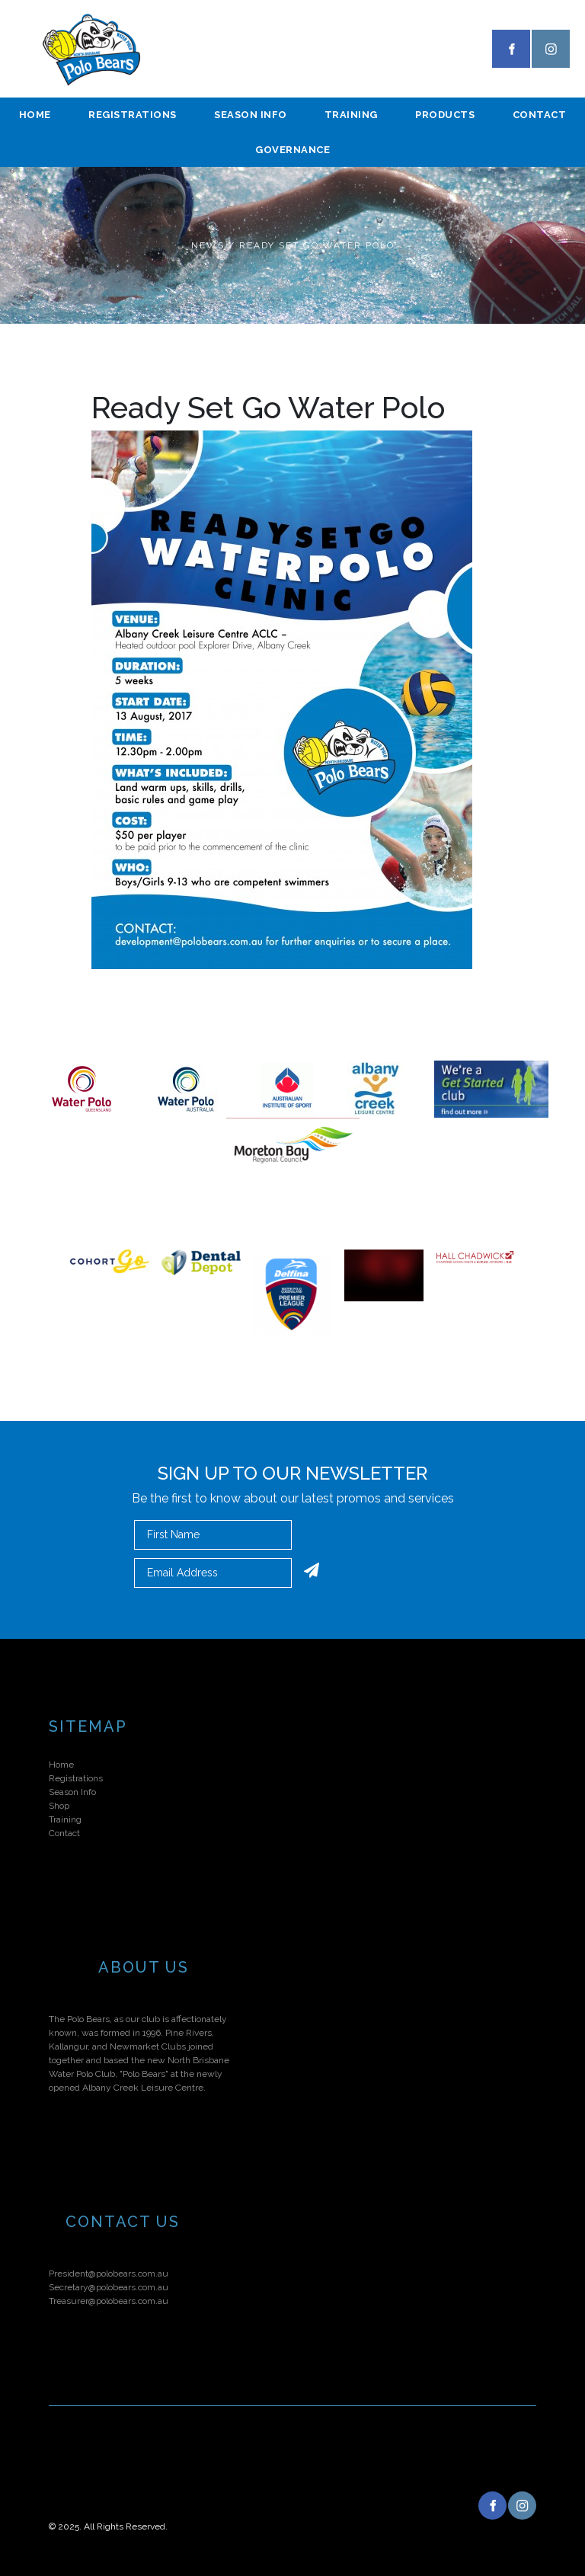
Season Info (72, 1792)
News (208, 245)
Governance (292, 149)
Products (445, 114)
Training (351, 114)
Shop (59, 1805)
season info (250, 114)
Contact (64, 1833)
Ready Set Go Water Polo (317, 245)
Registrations (132, 114)
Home (35, 114)
